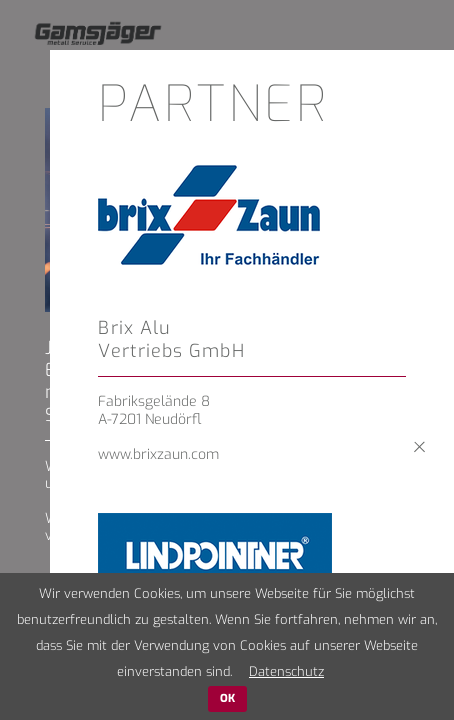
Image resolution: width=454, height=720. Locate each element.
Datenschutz (286, 671)
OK (227, 698)
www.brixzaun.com (158, 454)
